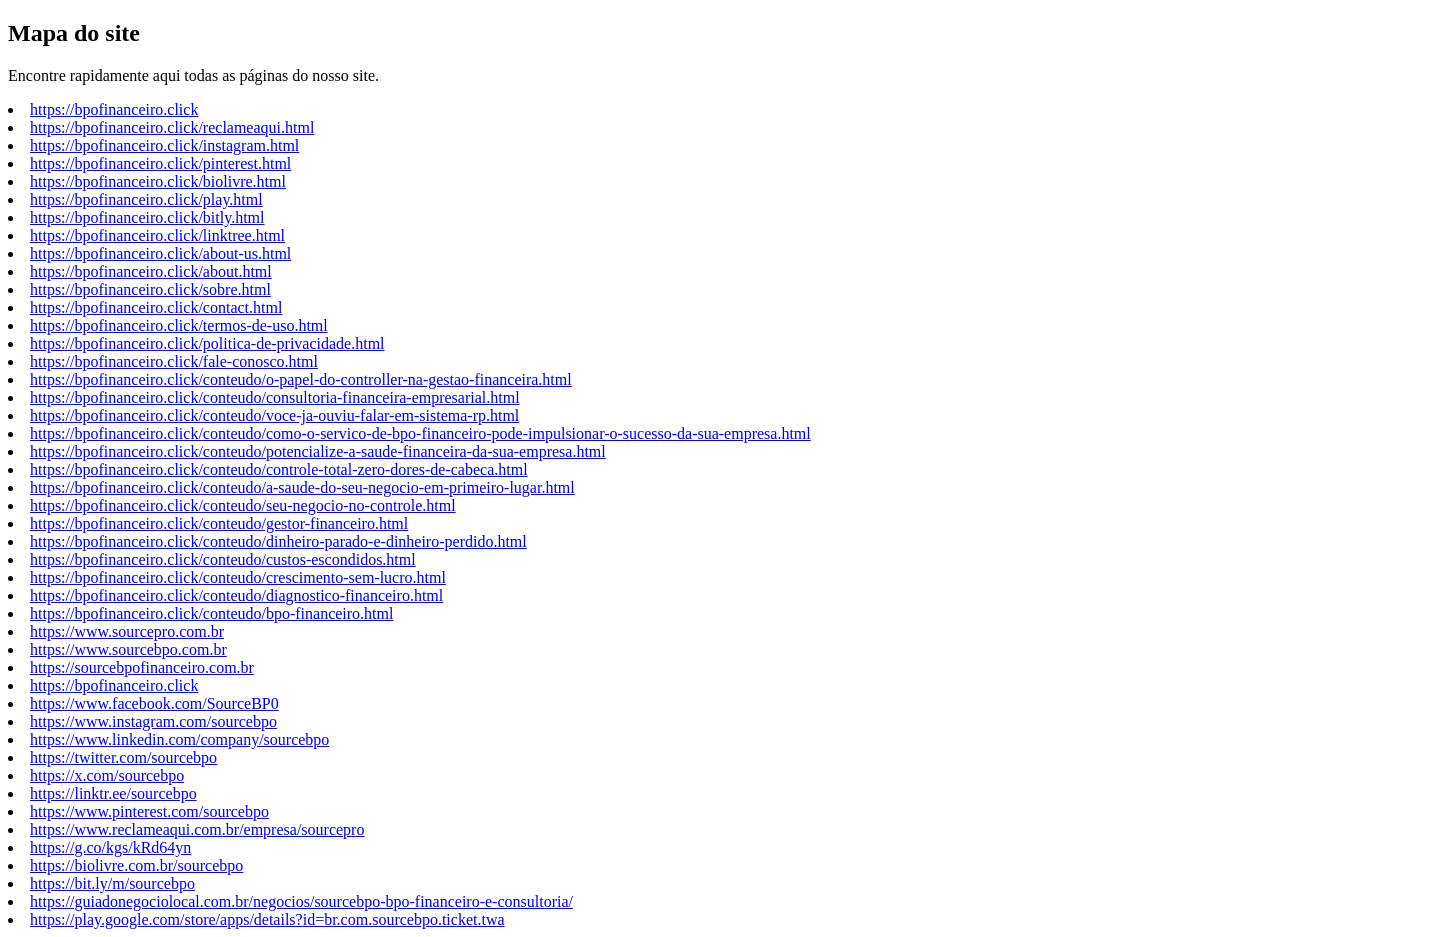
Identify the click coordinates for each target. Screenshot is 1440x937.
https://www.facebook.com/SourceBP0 (154, 703)
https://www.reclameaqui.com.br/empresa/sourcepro (197, 829)
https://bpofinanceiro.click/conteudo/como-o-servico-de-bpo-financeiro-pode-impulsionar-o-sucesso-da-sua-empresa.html (420, 433)
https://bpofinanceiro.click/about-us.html (160, 253)
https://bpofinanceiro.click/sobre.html (150, 289)
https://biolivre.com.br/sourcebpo (136, 865)
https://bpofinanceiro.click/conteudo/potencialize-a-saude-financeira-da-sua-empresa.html (318, 451)
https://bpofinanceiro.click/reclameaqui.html (172, 127)
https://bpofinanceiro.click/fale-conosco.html (174, 361)
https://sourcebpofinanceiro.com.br (142, 667)
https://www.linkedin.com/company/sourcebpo (179, 739)
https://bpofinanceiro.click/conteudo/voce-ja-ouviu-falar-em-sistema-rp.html (274, 415)
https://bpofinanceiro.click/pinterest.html (160, 163)
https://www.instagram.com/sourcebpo (153, 721)
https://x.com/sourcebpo (107, 775)
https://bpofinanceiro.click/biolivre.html (158, 181)
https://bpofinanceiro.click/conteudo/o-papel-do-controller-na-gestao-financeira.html (301, 379)
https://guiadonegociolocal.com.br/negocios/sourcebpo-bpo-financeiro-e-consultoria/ (301, 901)
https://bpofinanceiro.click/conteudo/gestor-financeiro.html (219, 523)
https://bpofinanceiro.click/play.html (146, 199)
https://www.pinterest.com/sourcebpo (149, 811)
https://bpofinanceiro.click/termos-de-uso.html (179, 325)
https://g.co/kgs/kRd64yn (110, 847)
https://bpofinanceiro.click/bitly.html (147, 217)
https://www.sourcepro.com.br (127, 631)
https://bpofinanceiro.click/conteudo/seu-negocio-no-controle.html (243, 505)
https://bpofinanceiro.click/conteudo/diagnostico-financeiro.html (236, 595)
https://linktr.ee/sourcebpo (113, 793)
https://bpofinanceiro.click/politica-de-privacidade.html (207, 343)
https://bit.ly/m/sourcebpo (112, 883)
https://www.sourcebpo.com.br (128, 649)
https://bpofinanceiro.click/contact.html (156, 307)
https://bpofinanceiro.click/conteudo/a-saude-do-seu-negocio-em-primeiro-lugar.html (302, 487)
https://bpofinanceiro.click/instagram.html (164, 145)
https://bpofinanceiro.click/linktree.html (157, 235)
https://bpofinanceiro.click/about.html (151, 271)
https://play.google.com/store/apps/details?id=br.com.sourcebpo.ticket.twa (267, 919)
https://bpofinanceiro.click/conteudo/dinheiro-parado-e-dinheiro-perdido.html (278, 541)
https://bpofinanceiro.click (114, 109)
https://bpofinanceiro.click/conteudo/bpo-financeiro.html (211, 613)
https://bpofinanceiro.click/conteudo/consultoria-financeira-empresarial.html (275, 397)
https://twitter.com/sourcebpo (123, 757)
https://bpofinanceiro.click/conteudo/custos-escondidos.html (223, 559)
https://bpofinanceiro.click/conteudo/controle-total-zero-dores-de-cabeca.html (279, 469)
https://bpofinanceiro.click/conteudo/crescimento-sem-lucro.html (238, 577)
